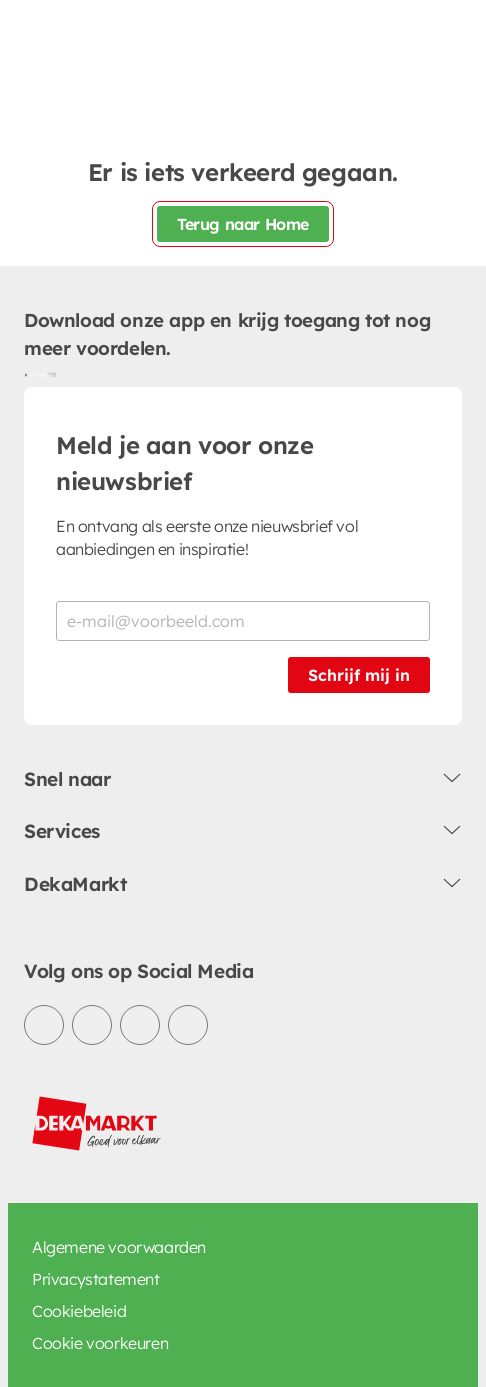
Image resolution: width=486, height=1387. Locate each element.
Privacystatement (96, 1279)
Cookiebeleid (79, 1311)
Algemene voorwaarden (119, 1247)
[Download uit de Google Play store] (32, 375)
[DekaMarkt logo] (97, 1124)
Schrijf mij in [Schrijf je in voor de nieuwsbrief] (359, 675)
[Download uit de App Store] (48, 375)
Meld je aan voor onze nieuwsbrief (185, 463)
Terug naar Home (243, 224)
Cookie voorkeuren (100, 1343)
